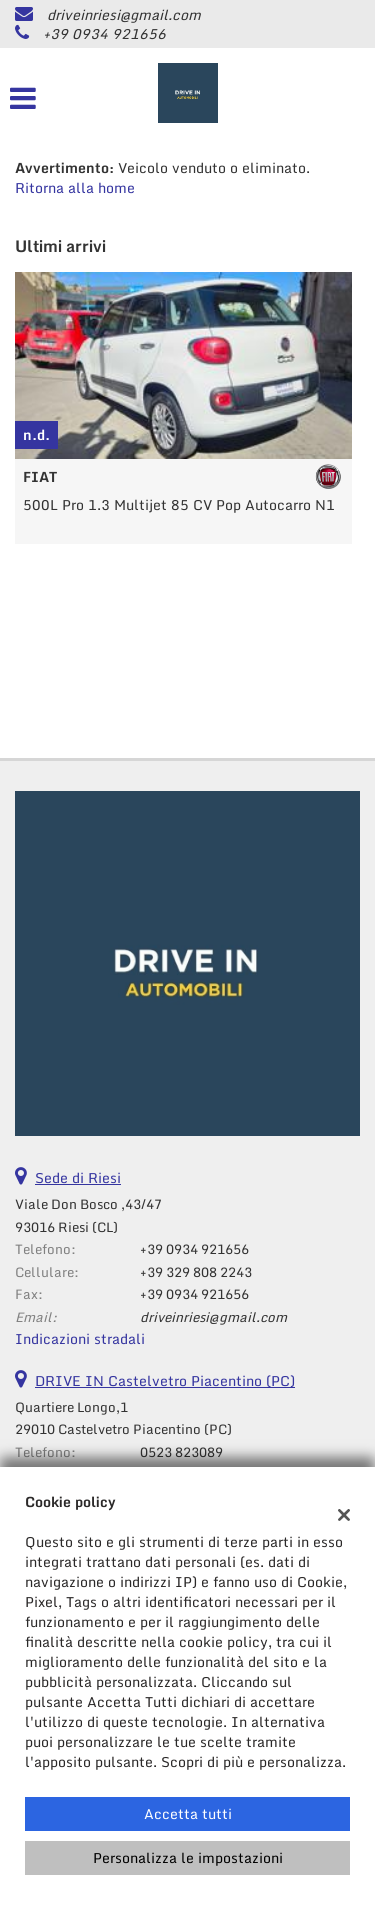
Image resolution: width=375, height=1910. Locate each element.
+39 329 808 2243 (196, 1272)
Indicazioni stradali (80, 1338)
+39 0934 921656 (104, 33)
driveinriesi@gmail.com (124, 14)
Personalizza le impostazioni (188, 1857)
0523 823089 (181, 1452)
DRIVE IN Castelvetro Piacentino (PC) (165, 1380)
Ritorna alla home (75, 187)
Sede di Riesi (78, 1177)
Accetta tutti (188, 1813)
